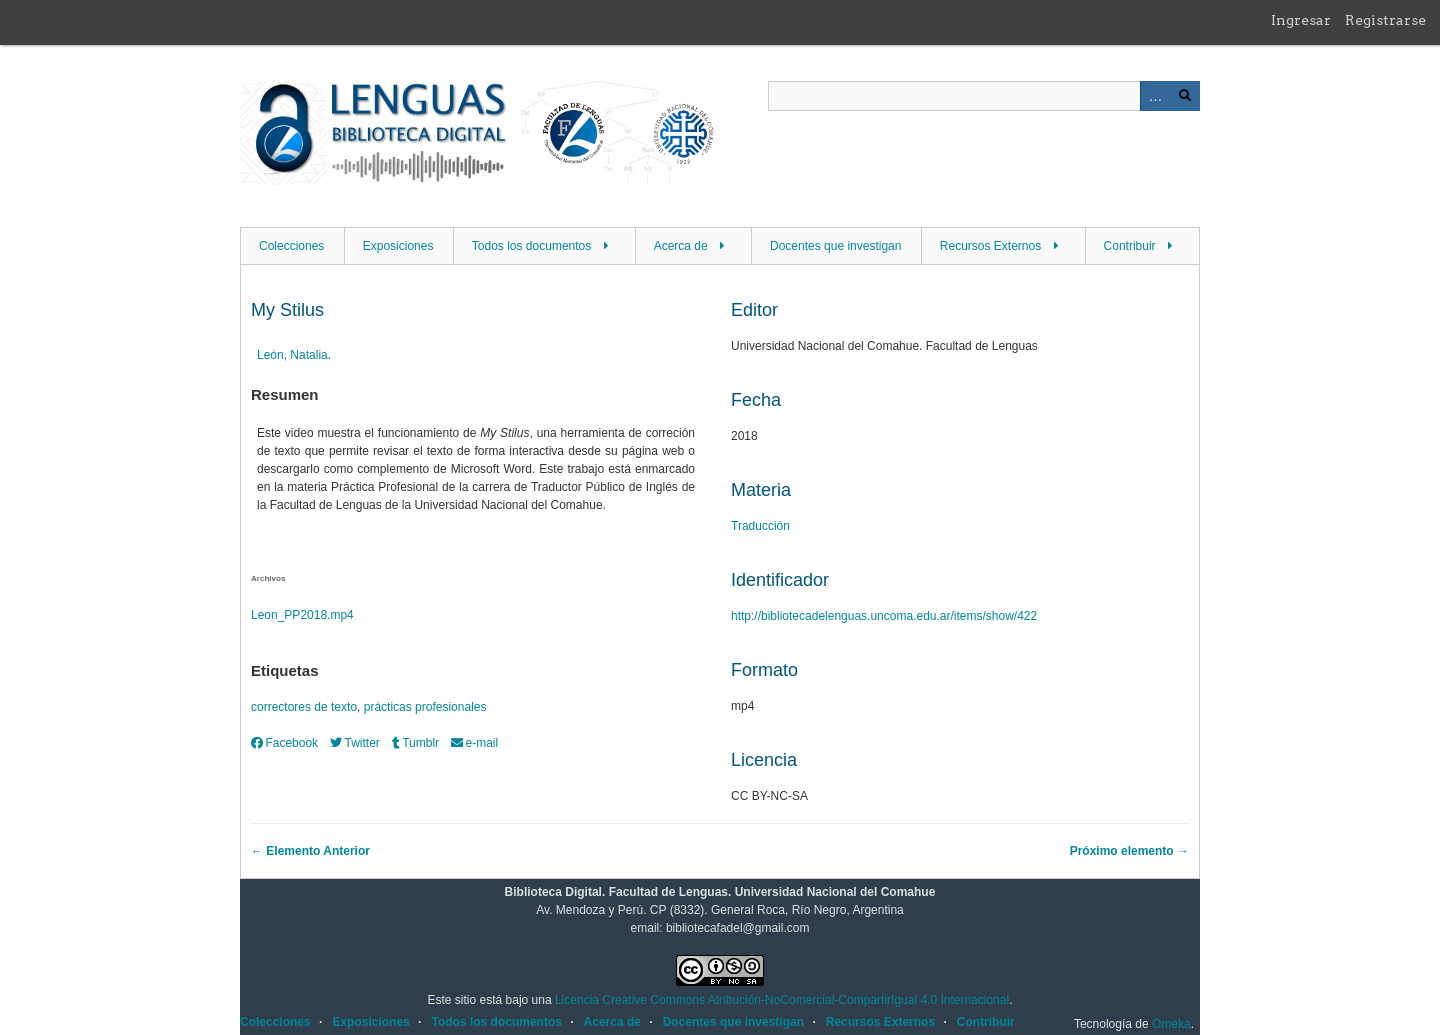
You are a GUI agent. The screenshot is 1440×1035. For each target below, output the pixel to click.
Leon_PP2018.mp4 (302, 615)
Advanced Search (1155, 96)
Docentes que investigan (835, 246)
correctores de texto (304, 707)
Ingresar (1301, 20)
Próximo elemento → (1129, 851)
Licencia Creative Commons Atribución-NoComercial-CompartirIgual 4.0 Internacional (782, 1000)
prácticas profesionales (425, 707)
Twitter (355, 743)
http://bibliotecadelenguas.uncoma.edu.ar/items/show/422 (884, 616)
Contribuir (1130, 246)
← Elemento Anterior (310, 851)
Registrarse (1385, 20)
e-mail (474, 743)
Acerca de (681, 246)
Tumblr (415, 743)
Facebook (284, 743)
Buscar (1185, 96)
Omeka (1171, 1024)
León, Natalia (292, 355)
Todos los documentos (531, 246)
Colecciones (291, 246)
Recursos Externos (990, 246)
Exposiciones (398, 246)
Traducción (760, 526)
